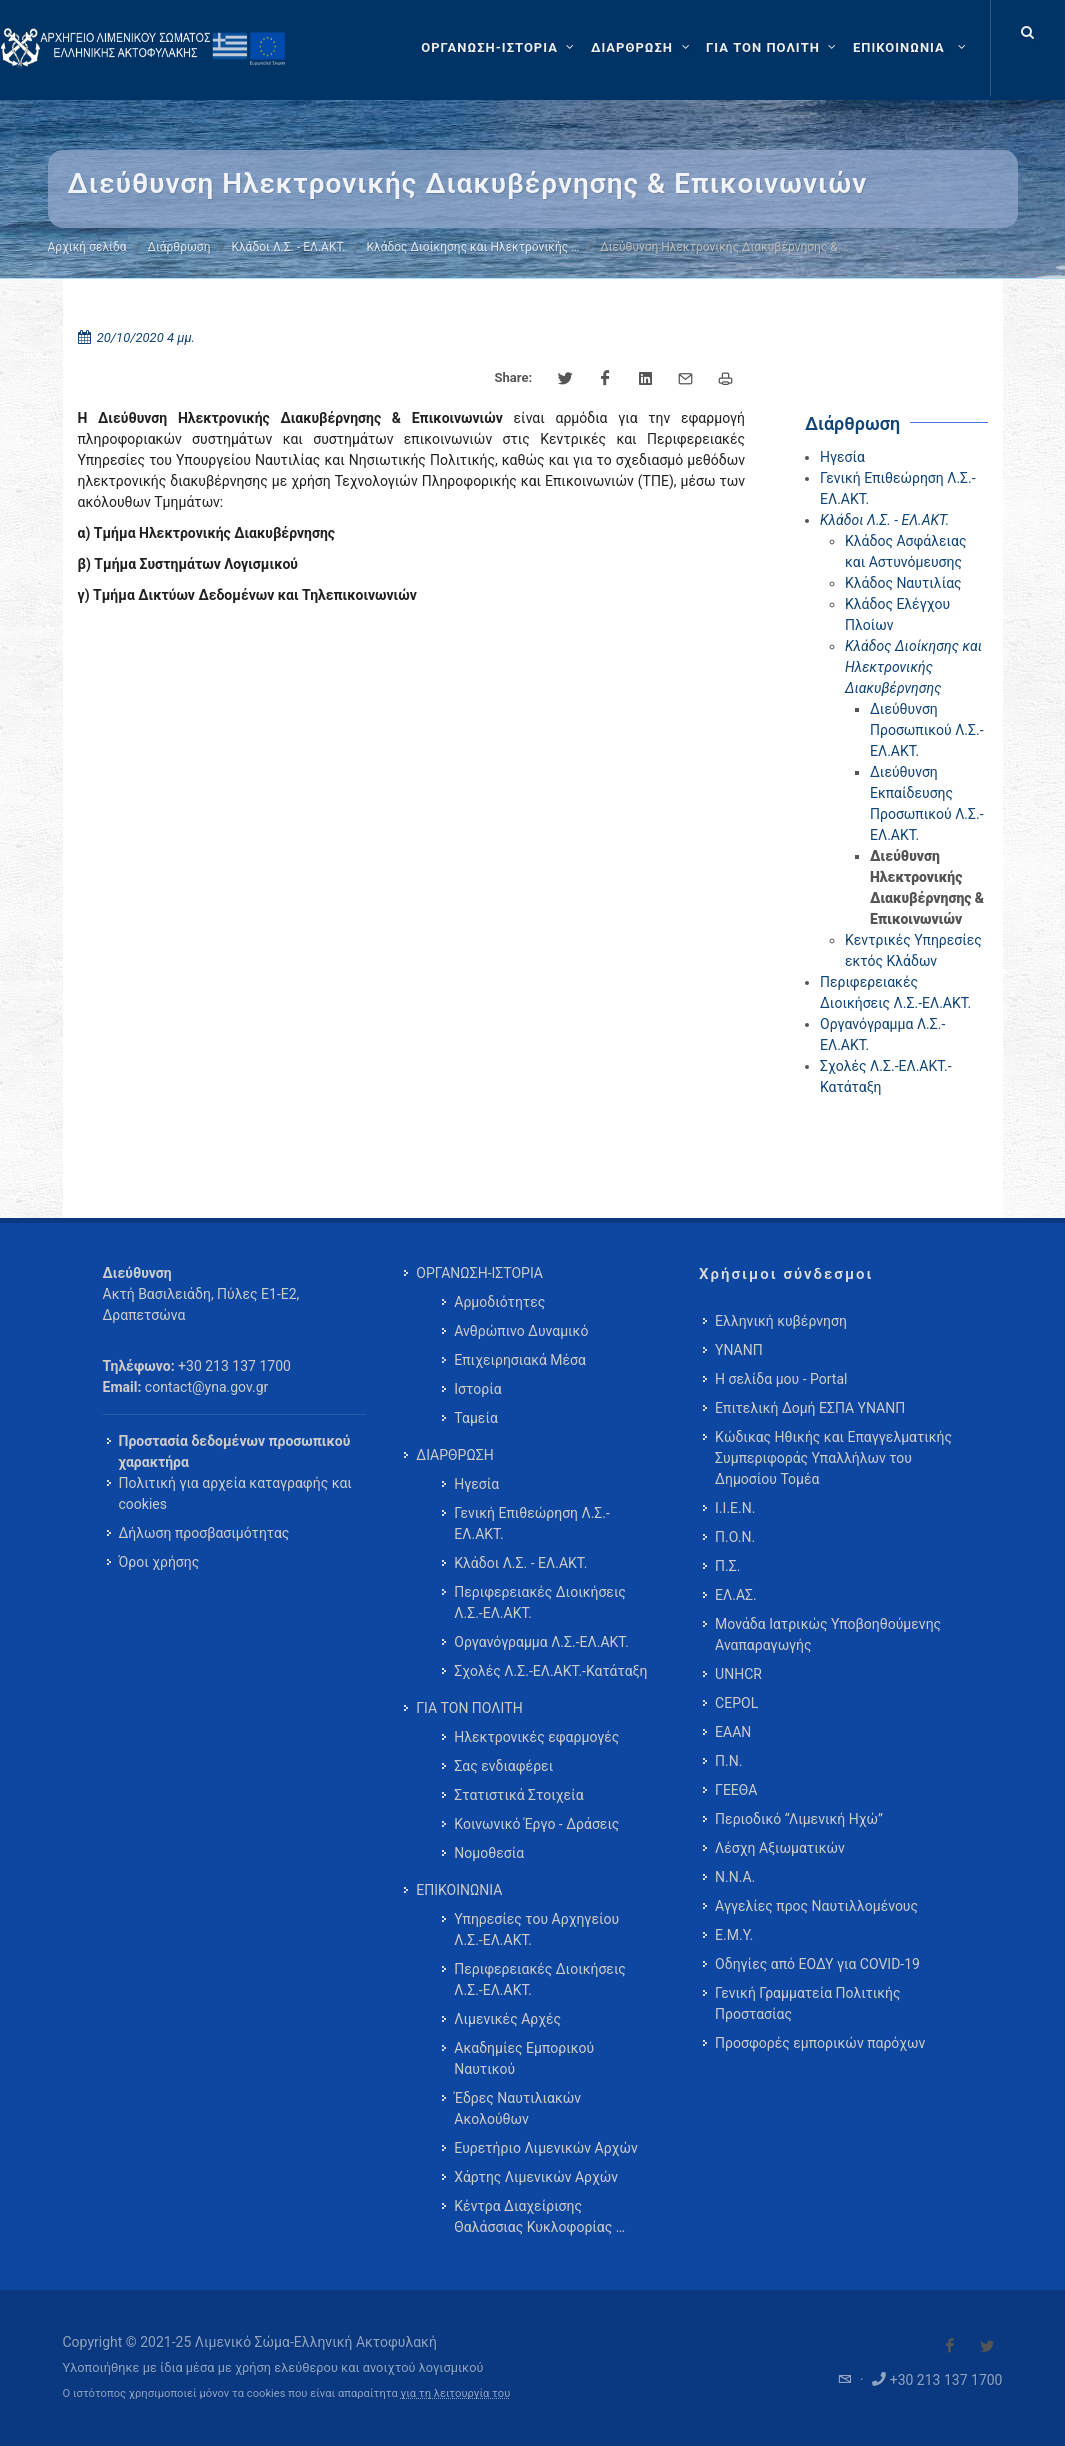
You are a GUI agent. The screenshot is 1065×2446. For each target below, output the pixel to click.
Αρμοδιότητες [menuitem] (499, 1302)
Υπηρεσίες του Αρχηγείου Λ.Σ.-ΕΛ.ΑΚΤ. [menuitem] (536, 1929)
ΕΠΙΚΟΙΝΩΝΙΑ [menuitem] (459, 1890)
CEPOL (736, 1703)
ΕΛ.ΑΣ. (736, 1595)
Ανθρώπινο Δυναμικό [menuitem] (521, 1331)
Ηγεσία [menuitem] (476, 1484)
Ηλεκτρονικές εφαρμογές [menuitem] (536, 1737)
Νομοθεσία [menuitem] (489, 1853)
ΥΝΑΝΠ (739, 1350)
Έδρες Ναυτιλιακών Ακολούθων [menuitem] (517, 2108)
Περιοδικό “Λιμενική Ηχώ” (799, 1819)
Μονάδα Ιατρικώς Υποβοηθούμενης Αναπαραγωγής (828, 1634)
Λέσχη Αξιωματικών (780, 1848)
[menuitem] (911, 48)
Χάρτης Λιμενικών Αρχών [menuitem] (536, 2177)
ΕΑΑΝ (733, 1732)
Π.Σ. (727, 1566)
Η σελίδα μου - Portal (781, 1379)
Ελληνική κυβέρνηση (781, 1321)
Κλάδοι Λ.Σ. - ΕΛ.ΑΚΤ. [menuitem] (520, 1563)
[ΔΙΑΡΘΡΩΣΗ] (642, 48)
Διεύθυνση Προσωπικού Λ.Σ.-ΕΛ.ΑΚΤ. (927, 730)
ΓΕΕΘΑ (736, 1790)
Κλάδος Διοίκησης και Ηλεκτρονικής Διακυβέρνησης (913, 667)
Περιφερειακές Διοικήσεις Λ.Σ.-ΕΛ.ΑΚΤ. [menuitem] (540, 1602)
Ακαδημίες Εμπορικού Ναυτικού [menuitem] (524, 2058)
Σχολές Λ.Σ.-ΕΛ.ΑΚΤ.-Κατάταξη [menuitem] (550, 1671)
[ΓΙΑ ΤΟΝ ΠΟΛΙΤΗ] (773, 48)
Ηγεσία (842, 457)
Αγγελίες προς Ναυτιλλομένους (816, 1906)
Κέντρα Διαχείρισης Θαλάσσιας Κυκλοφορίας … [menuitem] (539, 2216)
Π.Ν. (728, 1761)
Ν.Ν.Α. (735, 1877)
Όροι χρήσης (159, 1562)
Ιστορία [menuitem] (477, 1389)
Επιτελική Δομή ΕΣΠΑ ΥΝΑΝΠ (810, 1408)
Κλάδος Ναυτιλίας (903, 583)
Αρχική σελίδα (87, 247)
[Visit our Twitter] (987, 2346)
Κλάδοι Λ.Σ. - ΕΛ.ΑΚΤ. (288, 247)
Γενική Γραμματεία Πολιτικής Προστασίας (807, 2003)
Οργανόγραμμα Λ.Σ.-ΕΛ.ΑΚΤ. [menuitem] (541, 1642)
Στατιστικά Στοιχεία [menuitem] (518, 1795)
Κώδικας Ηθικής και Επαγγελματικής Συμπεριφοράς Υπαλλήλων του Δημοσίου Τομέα (833, 1458)
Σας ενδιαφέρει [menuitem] (503, 1766)
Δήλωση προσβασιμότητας (204, 1533)
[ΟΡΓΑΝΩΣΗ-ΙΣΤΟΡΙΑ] (500, 48)
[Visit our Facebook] (950, 2346)
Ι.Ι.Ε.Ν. (735, 1508)
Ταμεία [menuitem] (476, 1418)
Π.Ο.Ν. (735, 1537)
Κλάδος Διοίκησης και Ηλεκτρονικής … (472, 247)
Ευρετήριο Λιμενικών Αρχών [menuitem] (545, 2148)
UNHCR (738, 1674)
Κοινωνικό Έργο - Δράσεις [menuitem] (536, 1824)
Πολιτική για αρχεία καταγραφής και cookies (235, 1493)
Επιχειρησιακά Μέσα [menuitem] (520, 1360)
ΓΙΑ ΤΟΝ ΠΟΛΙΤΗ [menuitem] (469, 1708)
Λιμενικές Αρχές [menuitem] (507, 2019)
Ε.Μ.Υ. (734, 1935)
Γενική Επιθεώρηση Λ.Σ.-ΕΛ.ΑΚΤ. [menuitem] (532, 1523)
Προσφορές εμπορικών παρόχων (820, 2043)
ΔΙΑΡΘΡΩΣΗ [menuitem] (454, 1455)
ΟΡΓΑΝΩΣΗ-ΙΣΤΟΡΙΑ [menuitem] (479, 1273)
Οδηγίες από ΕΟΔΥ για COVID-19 (817, 1964)
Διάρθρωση (179, 247)
